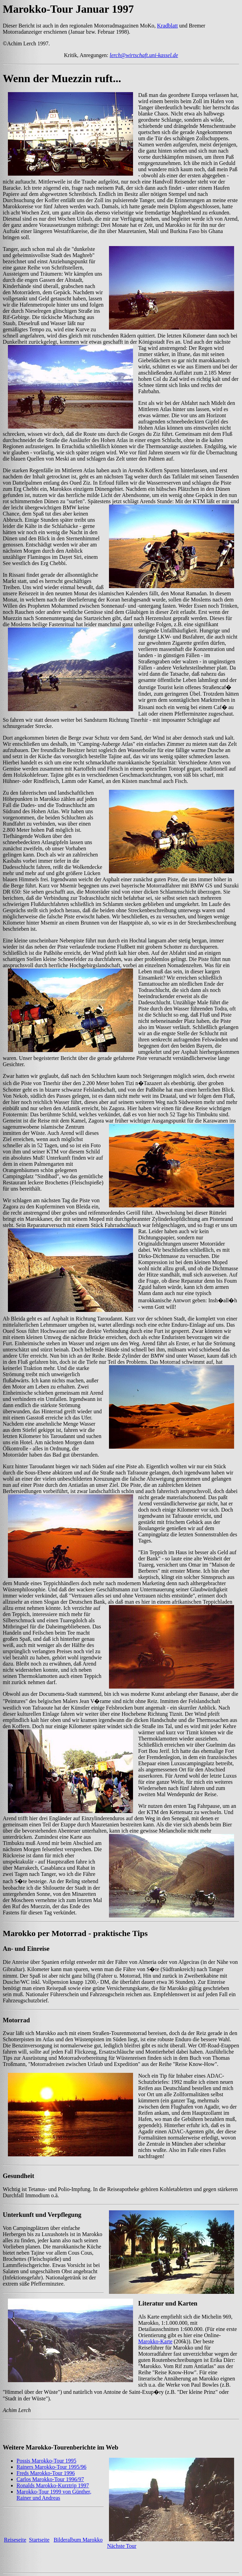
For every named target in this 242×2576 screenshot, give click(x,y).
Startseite (39, 2540)
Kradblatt (167, 26)
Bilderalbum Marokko (78, 2540)
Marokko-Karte (155, 2341)
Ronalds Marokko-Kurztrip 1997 (52, 2485)
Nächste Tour (121, 2546)
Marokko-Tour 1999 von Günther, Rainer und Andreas (53, 2495)
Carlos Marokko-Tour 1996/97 (50, 2479)
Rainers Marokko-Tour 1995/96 (51, 2467)
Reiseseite (15, 2540)
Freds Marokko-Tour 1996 (45, 2473)
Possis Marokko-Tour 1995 (46, 2461)
